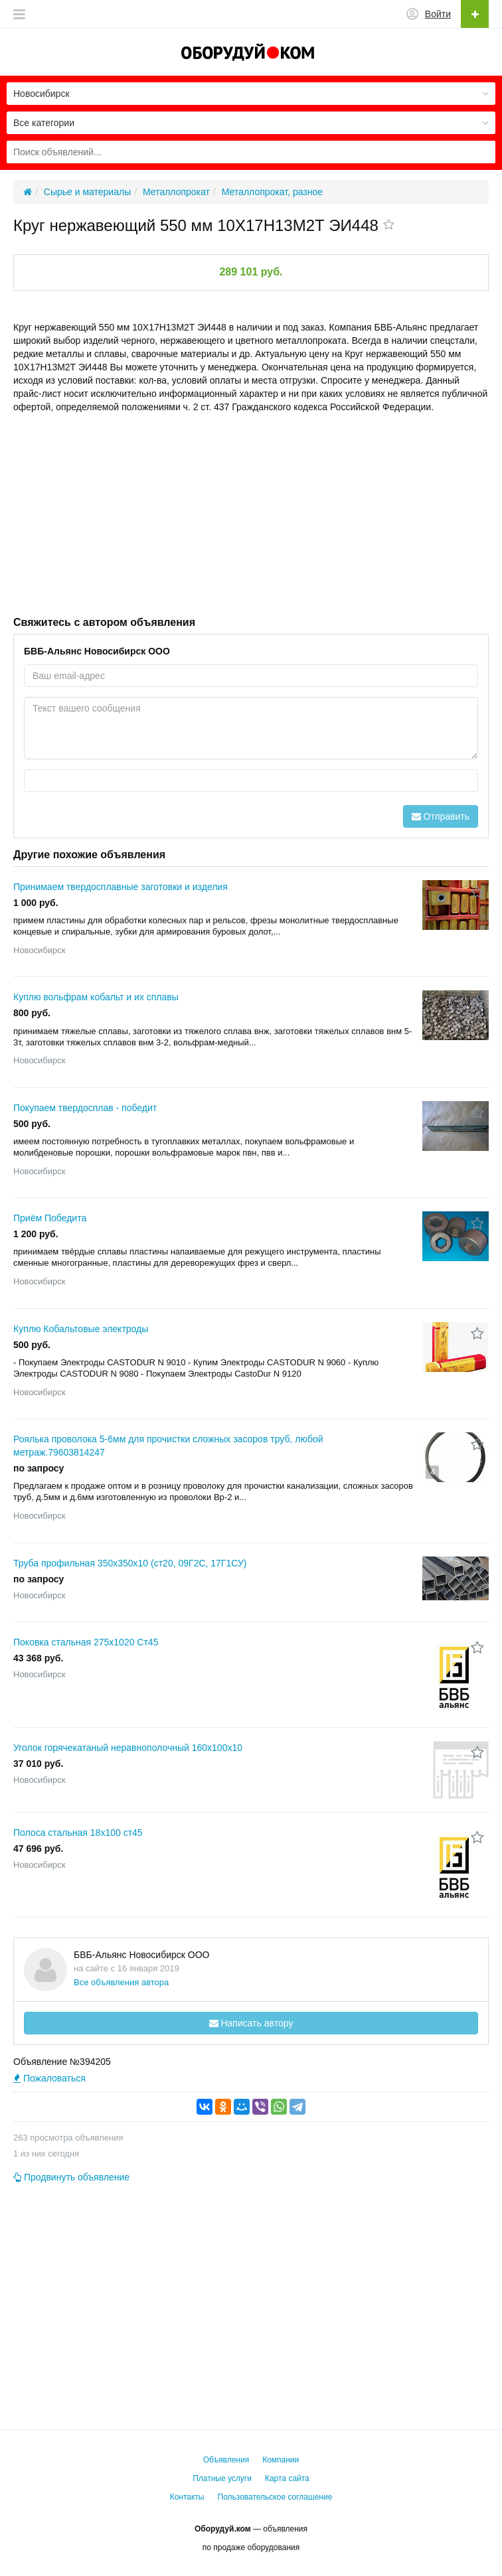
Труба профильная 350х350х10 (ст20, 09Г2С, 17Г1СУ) (129, 1563)
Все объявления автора (121, 1982)
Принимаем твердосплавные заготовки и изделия (120, 886)
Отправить (440, 816)
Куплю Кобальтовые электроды (80, 1329)
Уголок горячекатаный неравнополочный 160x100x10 (127, 1747)
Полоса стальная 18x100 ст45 (78, 1832)
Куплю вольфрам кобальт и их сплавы (96, 997)
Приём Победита (49, 1218)
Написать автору (251, 2023)
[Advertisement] (251, 513)
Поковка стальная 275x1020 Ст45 (85, 1642)
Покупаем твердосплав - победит (85, 1107)
